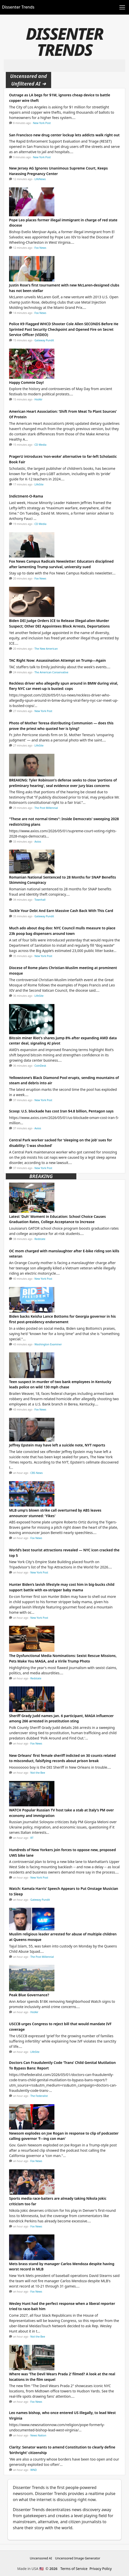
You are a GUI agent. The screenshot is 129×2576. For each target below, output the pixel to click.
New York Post (42, 123)
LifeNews (40, 179)
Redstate (40, 1239)
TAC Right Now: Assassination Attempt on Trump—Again (57, 660)
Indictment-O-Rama (26, 496)
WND (33, 2470)
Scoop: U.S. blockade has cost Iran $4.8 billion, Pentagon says (61, 1111)
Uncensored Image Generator (77, 2558)
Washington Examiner (48, 1344)
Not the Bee (37, 1772)
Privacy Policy (100, 2568)
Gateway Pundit (44, 340)
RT (32, 1838)
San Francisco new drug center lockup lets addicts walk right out (64, 135)
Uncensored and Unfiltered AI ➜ (28, 80)
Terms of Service (74, 2568)
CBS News (36, 1473)
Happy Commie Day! (26, 382)
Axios (38, 841)
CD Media (41, 444)
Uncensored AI (41, 2558)
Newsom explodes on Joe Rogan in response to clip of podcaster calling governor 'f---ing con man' (64, 2136)
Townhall (40, 899)
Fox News (40, 248)
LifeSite (39, 484)
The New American (46, 648)
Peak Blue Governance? (29, 1994)
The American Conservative (51, 672)
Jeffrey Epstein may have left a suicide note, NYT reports (57, 1445)
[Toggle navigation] (122, 7)
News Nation (38, 2435)
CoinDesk (40, 1065)
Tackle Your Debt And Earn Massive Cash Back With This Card (61, 910)
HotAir (39, 399)
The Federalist (39, 2096)
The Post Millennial (46, 808)
